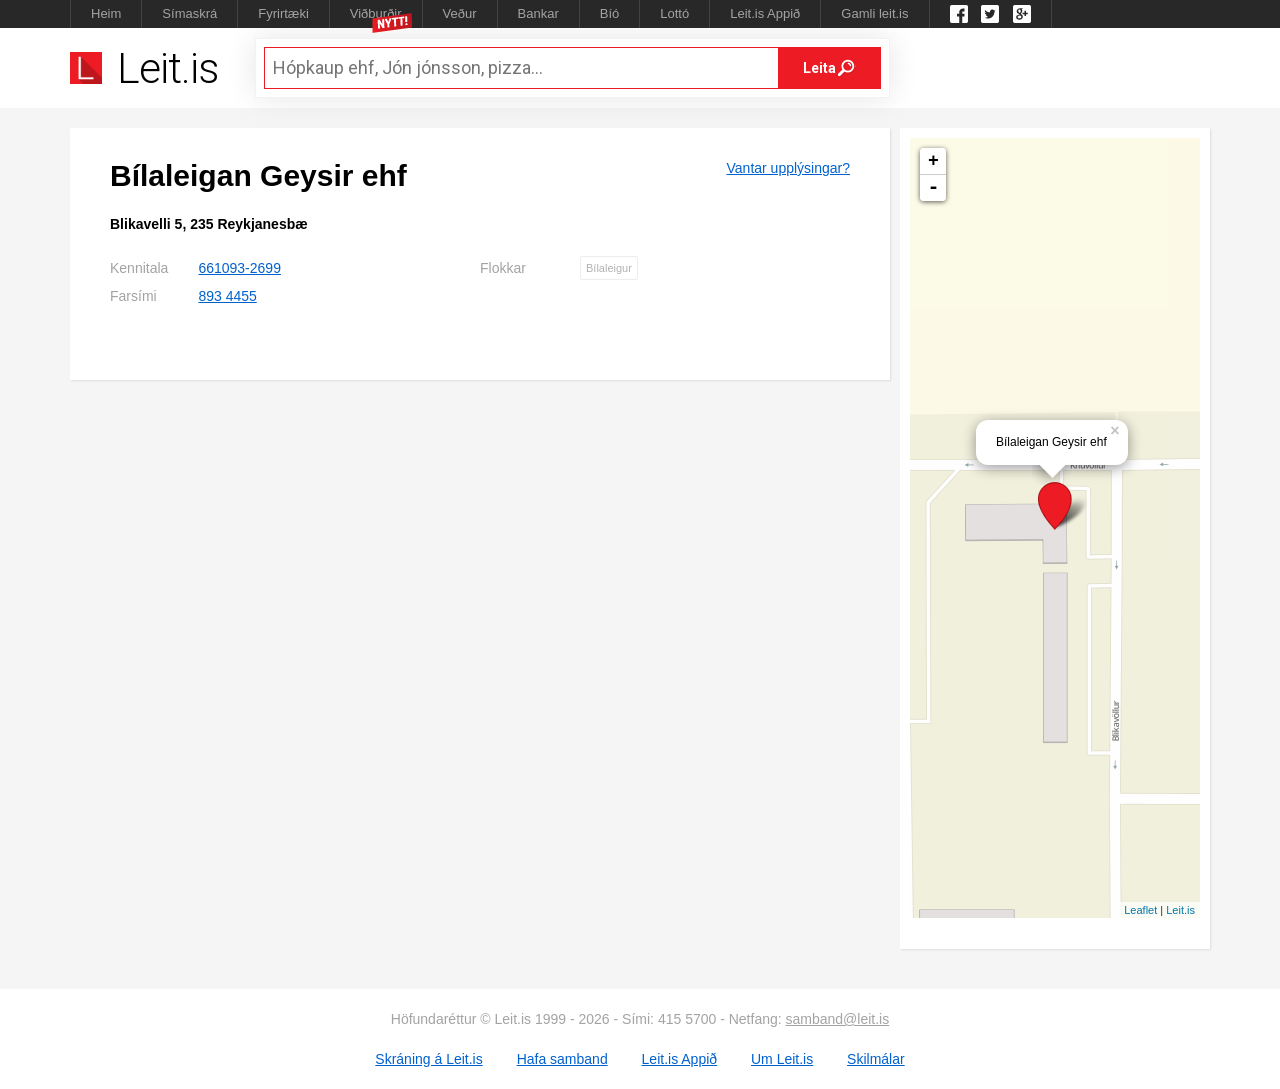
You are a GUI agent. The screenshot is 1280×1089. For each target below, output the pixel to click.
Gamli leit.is (874, 13)
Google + (1022, 14)
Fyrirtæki (283, 13)
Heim (106, 13)
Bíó (610, 13)
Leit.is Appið (765, 13)
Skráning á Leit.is (428, 1059)
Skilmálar (876, 1059)
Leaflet (1140, 910)
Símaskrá (189, 13)
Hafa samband (562, 1059)
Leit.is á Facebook (959, 14)
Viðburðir (376, 13)
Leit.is (1180, 910)
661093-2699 (239, 268)
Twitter (990, 14)
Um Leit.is (782, 1059)
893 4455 (227, 296)
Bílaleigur (609, 268)
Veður (460, 13)
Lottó (674, 13)
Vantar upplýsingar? (788, 168)
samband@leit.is (838, 1019)
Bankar (538, 13)
